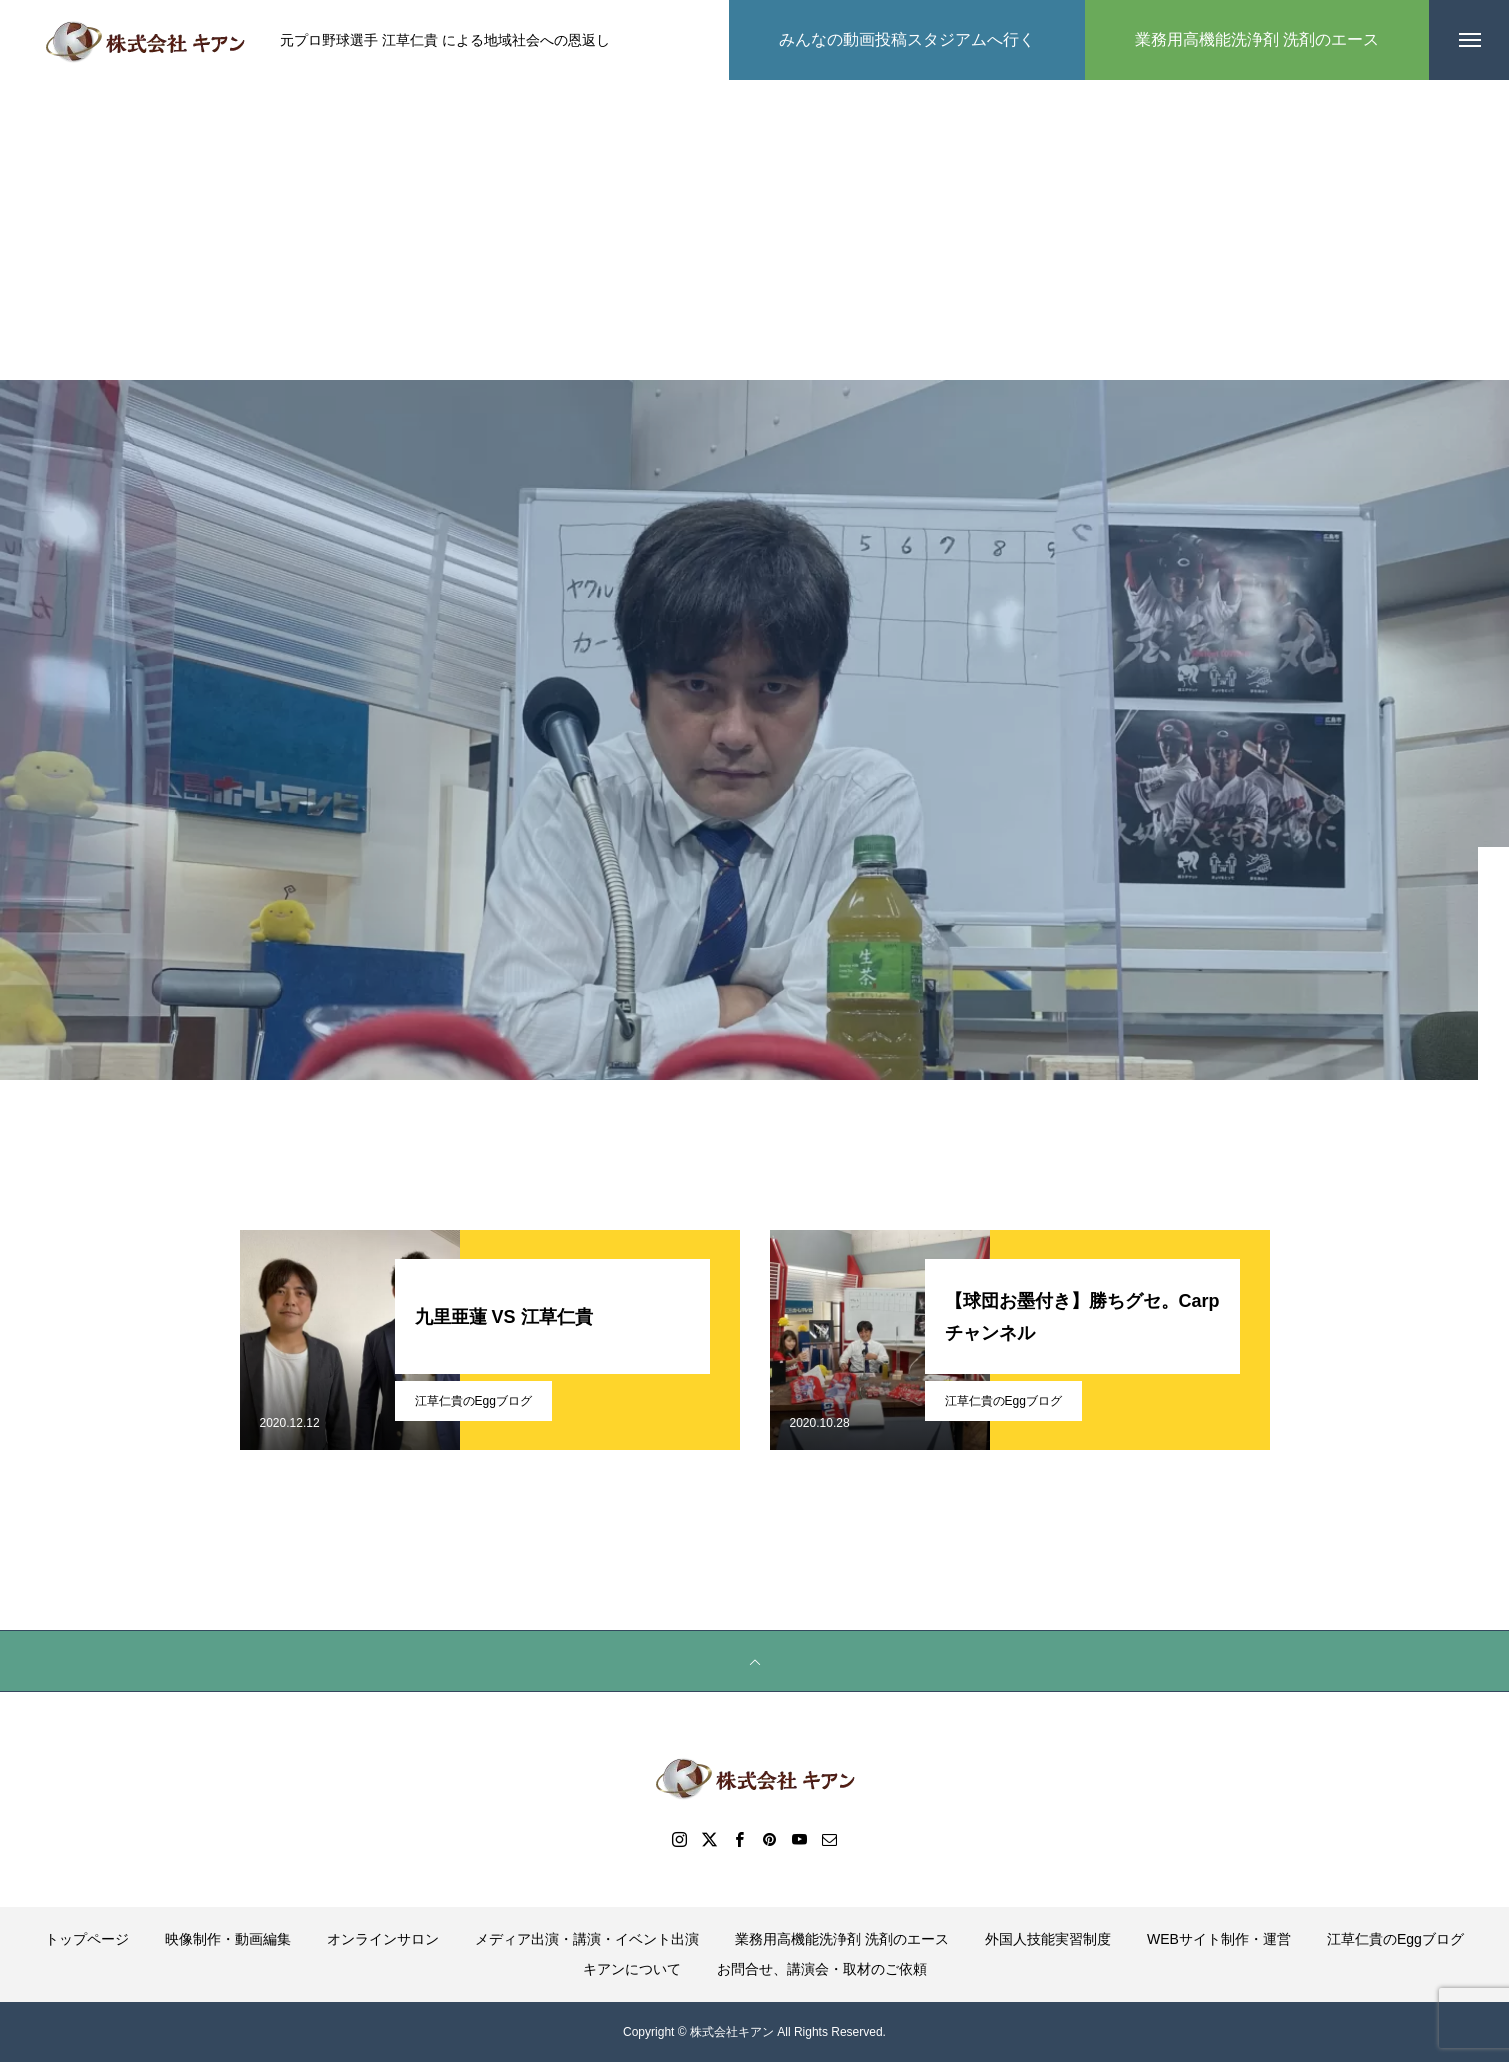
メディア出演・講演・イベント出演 (587, 1939)
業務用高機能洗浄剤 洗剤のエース (842, 1939)
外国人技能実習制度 (1048, 1939)
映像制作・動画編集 (228, 1939)
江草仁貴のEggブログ (473, 1401)
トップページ (87, 1939)
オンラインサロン (383, 1939)
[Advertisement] (755, 230)
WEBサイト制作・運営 (1219, 1939)
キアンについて (632, 1969)
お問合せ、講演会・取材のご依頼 (822, 1969)
